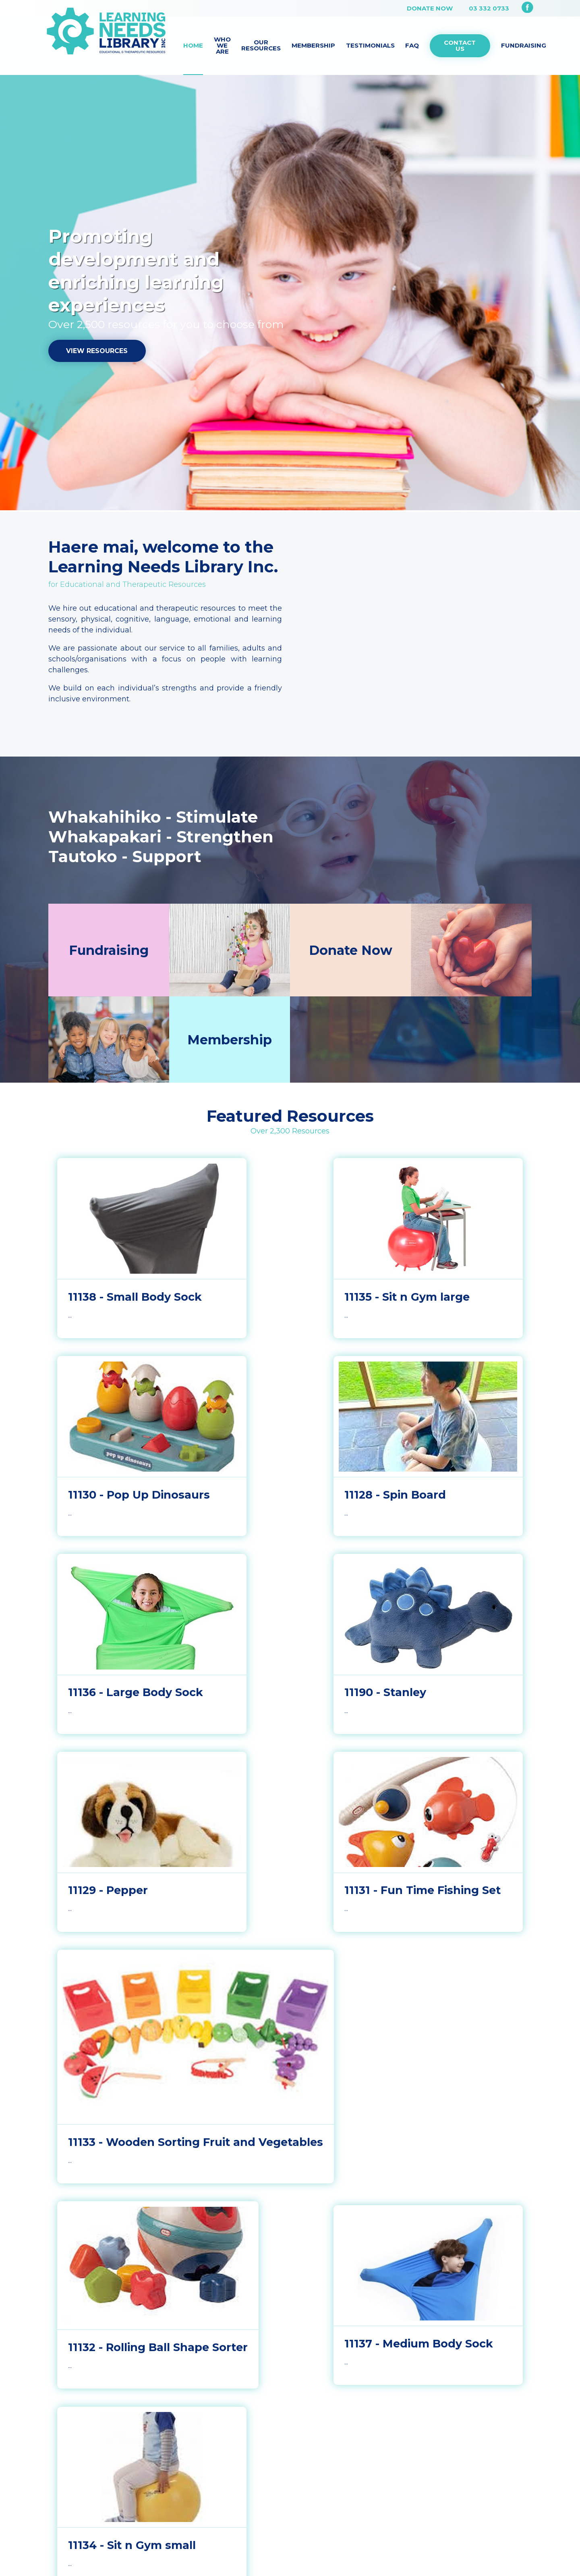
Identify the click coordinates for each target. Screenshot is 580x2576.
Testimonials (370, 45)
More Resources (290, 2198)
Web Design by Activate (334, 2391)
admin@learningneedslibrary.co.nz (132, 2332)
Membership (313, 45)
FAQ (412, 45)
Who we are (222, 45)
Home (193, 45)
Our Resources (261, 45)
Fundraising (523, 45)
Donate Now (430, 8)
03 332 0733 (489, 8)
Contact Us (460, 45)
